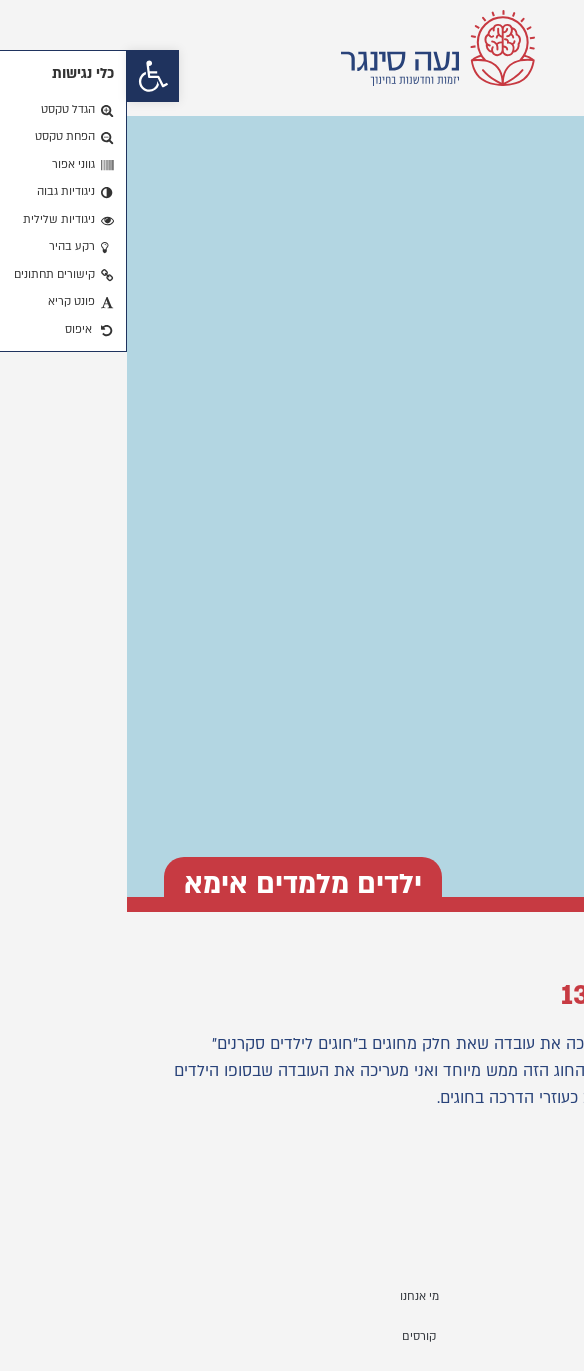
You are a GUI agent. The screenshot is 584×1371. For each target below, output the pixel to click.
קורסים (292, 1336)
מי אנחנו (292, 1296)
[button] (26, 76)
